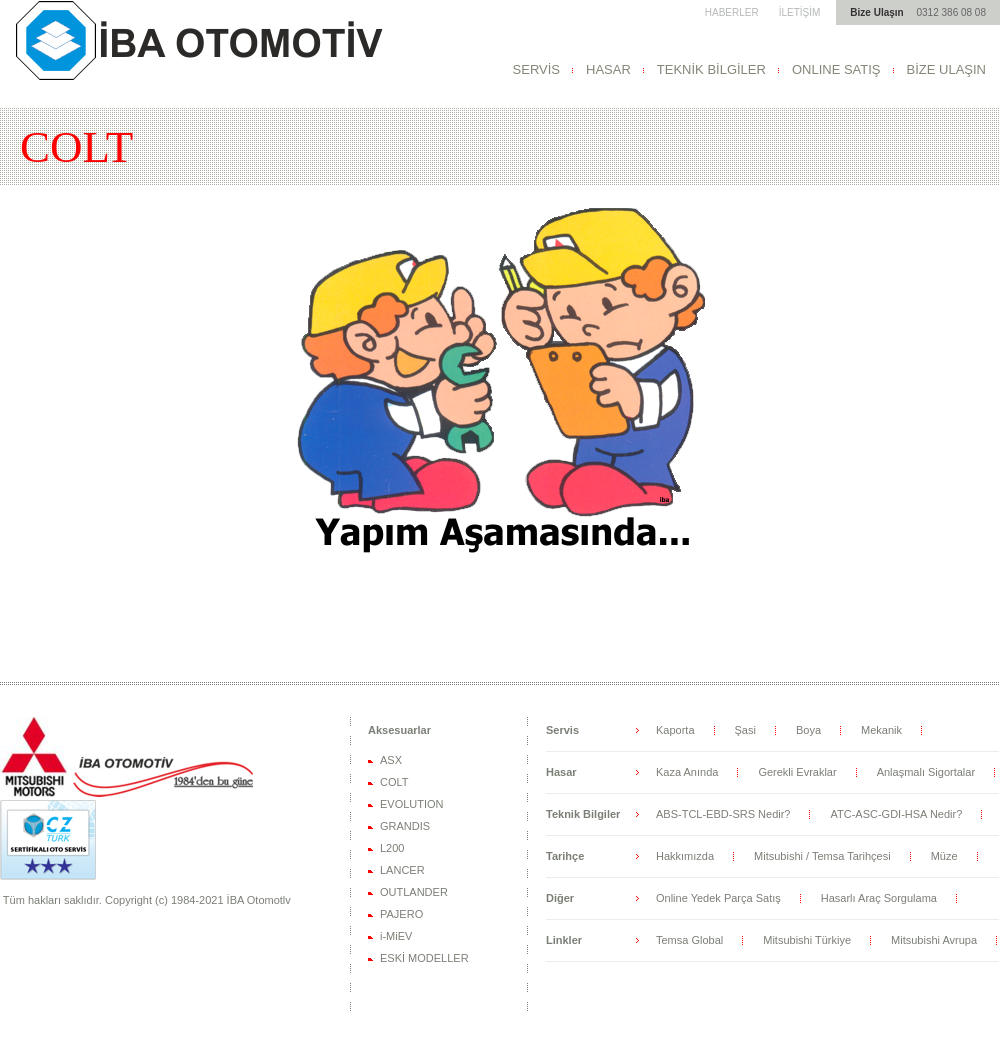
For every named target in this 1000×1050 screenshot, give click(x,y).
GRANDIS (405, 826)
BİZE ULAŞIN (946, 69)
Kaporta (675, 730)
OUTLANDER (414, 892)
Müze (944, 856)
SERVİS (536, 69)
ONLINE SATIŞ (836, 69)
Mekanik (881, 730)
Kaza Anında (687, 772)
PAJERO (401, 914)
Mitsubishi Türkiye (807, 940)
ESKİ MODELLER (424, 958)
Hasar (561, 772)
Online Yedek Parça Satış (718, 898)
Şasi (745, 730)
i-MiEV (396, 936)
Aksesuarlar (399, 730)
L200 (392, 848)
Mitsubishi (197, 40)
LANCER (402, 870)
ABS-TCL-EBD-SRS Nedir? (723, 814)
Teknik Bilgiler (583, 814)
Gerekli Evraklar (797, 772)
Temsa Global (689, 940)
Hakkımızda (685, 856)
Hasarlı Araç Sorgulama (879, 898)
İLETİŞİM (800, 12)
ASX (391, 760)
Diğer (560, 898)
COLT (394, 782)
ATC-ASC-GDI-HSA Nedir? (896, 814)
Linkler (564, 940)
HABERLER (732, 12)
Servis (562, 730)
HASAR (608, 69)
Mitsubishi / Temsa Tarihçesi (822, 856)
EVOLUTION (412, 804)
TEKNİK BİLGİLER (711, 69)
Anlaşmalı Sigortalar (926, 772)
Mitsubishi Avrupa (934, 940)
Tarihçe (565, 856)
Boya (808, 730)
